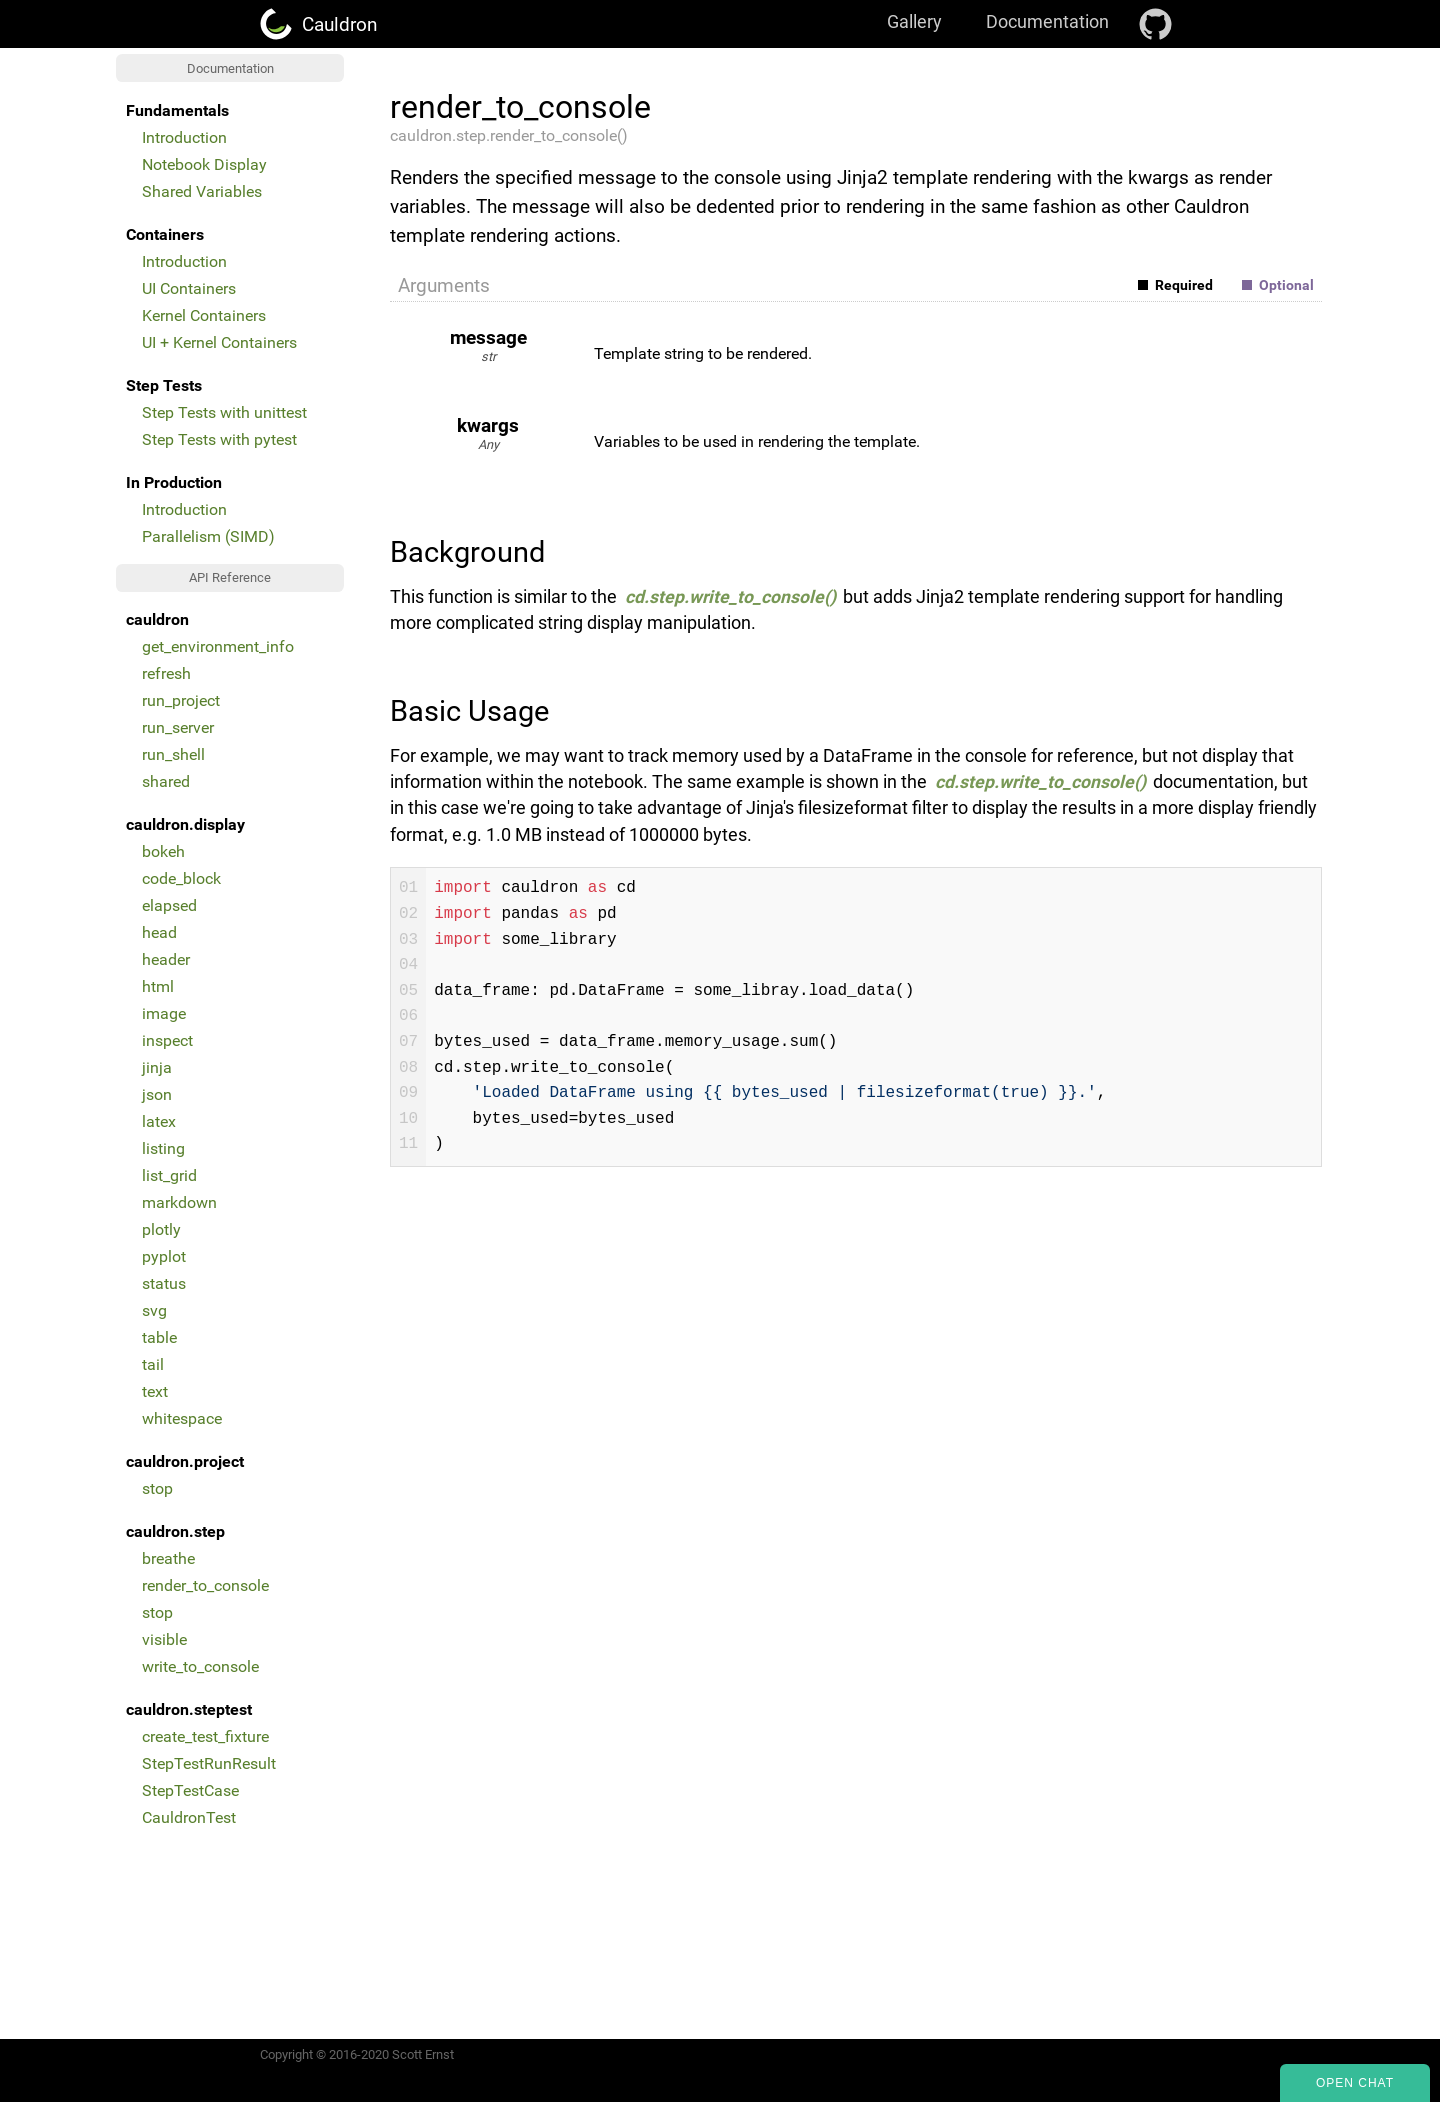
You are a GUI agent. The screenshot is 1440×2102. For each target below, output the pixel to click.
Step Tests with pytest (219, 439)
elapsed (169, 905)
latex (159, 1121)
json (157, 1094)
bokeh (163, 851)
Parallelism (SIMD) (208, 536)
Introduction (184, 137)
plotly (161, 1229)
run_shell (173, 754)
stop (157, 1488)
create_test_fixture (205, 1736)
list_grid (169, 1175)
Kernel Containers (204, 315)
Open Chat (1355, 2083)
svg (154, 1310)
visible (164, 1639)
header (166, 959)
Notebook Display (204, 164)
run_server (178, 727)
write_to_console (200, 1666)
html (158, 986)
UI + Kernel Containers (219, 342)
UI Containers (189, 288)
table (159, 1337)
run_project (181, 700)
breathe (168, 1558)
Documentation (1047, 22)
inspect (167, 1040)
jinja (157, 1067)
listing (163, 1148)
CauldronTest (189, 1817)
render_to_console (205, 1585)
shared (166, 781)
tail (153, 1364)
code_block (181, 878)
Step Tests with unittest (224, 412)
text (155, 1391)
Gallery (914, 22)
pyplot (164, 1256)
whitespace (182, 1418)
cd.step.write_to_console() (730, 597)
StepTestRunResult (209, 1763)
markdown (179, 1202)
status (164, 1283)
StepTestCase (190, 1790)
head (159, 932)
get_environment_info (218, 646)
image (164, 1013)
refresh (166, 673)
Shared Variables (202, 191)
